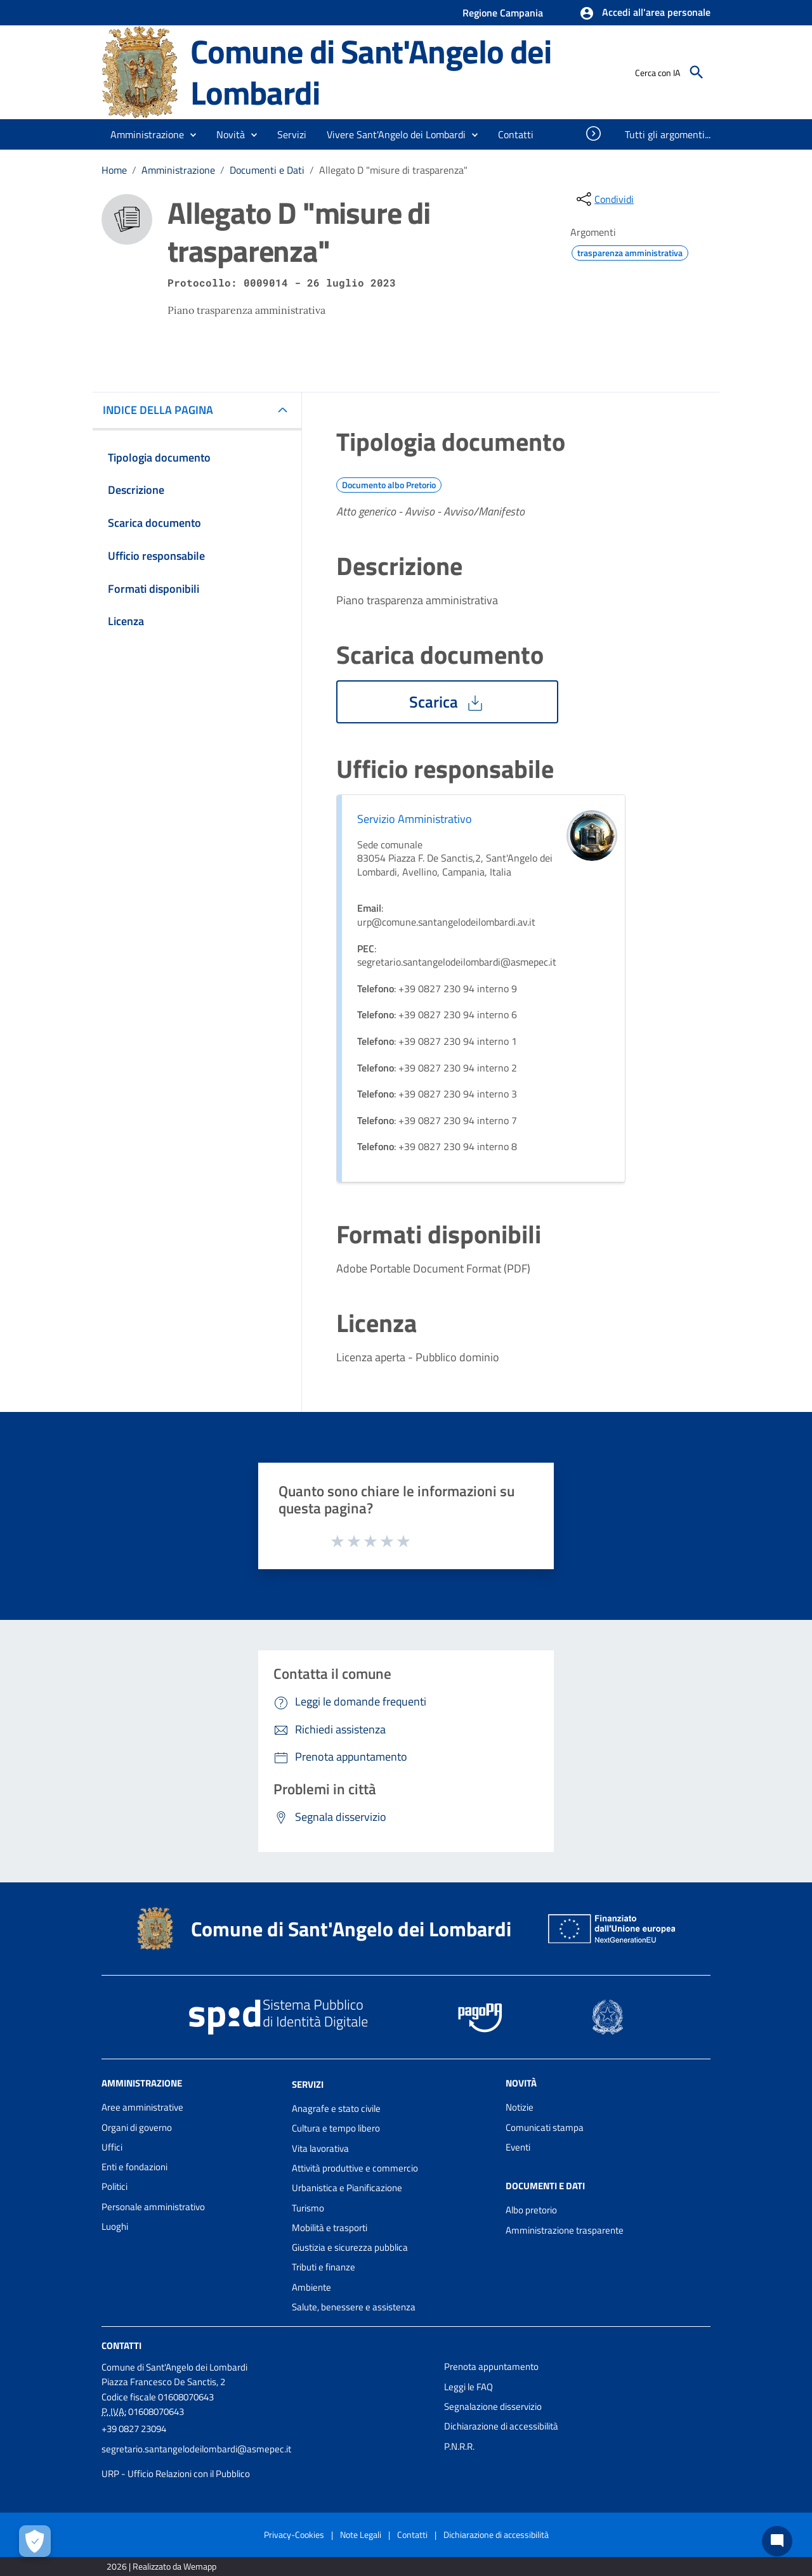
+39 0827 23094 (134, 2428)
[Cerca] (696, 72)
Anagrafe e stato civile (336, 2108)
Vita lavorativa (320, 2148)
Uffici (112, 2147)
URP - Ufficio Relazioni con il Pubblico (176, 2473)
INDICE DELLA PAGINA (163, 409)
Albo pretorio (531, 2210)
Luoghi (115, 2226)
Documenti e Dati (267, 170)
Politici (115, 2186)
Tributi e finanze (323, 2267)
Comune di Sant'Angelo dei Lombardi (370, 71)
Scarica (447, 702)
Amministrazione (178, 170)
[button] (644, 13)
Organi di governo (137, 2127)
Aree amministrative (142, 2107)
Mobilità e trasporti (329, 2227)
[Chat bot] (777, 2541)
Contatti (121, 2345)
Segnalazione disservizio (493, 2406)
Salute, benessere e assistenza (354, 2307)
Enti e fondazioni (134, 2166)
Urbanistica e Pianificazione (347, 2187)
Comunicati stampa (545, 2127)
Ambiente (311, 2287)
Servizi (308, 2084)
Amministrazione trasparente (565, 2230)
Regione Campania (502, 12)
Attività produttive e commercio (355, 2168)
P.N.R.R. (459, 2446)
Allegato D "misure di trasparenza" (393, 170)
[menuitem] (516, 134)
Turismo (308, 2208)
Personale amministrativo (153, 2206)
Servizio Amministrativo (414, 818)
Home (114, 170)
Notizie (520, 2107)
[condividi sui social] (604, 199)
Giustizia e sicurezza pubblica (350, 2247)
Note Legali (360, 2534)
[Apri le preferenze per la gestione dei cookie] (35, 2541)
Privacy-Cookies (294, 2534)
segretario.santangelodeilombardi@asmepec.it (196, 2449)
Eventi (518, 2147)
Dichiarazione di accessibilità (501, 2426)
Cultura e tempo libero (336, 2128)
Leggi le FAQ (468, 2386)
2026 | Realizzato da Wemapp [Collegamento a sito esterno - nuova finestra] (161, 2566)
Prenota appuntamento (491, 2366)
